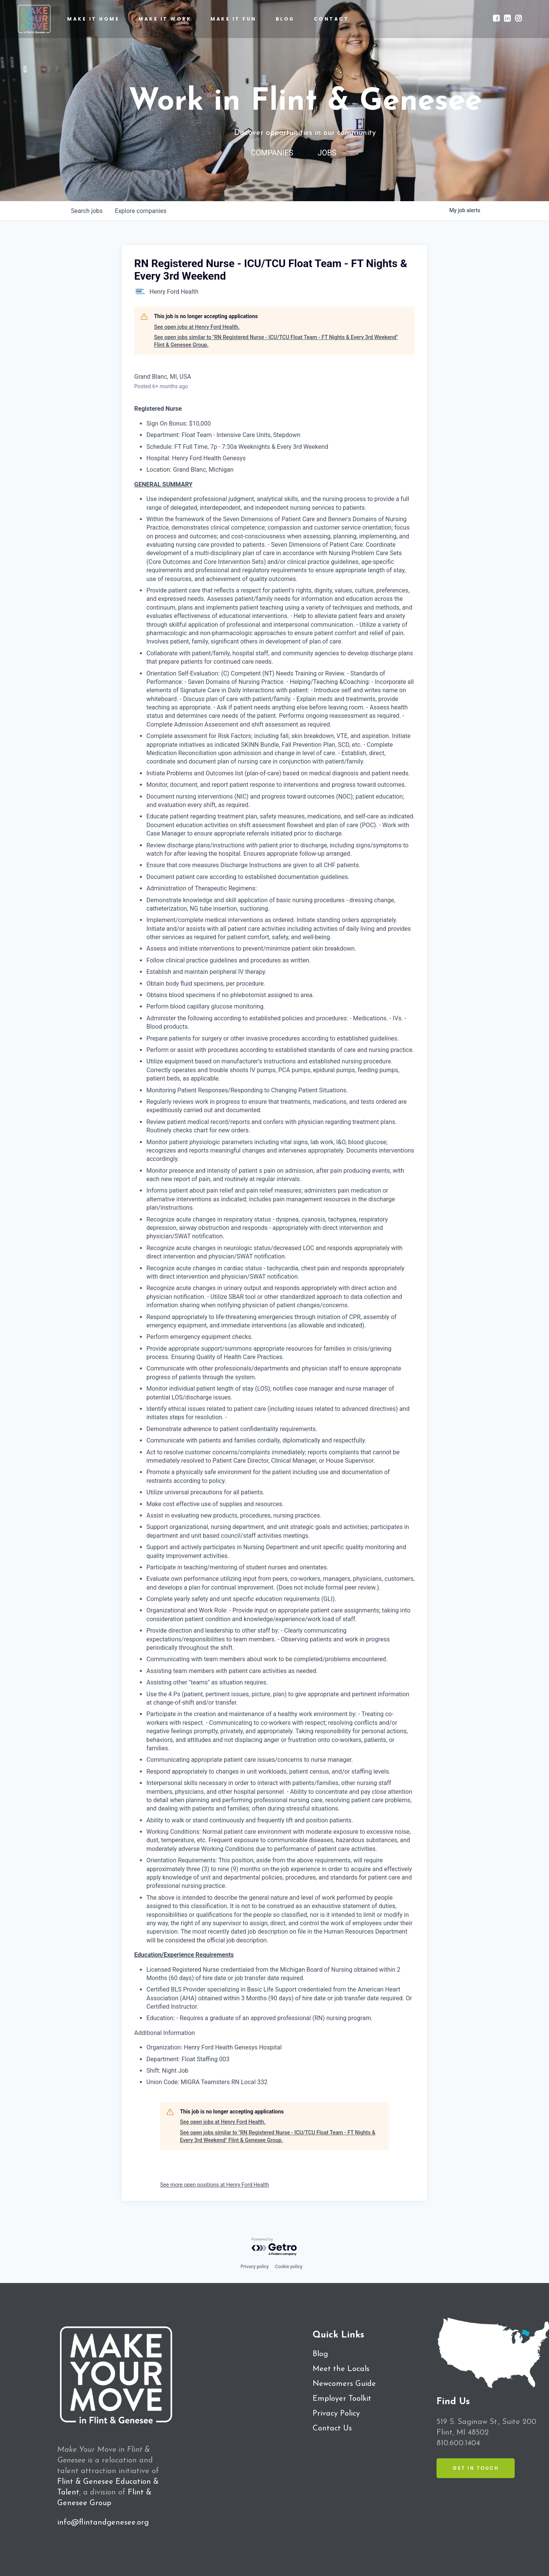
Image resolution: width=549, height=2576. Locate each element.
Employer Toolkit (342, 2399)
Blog (320, 2354)
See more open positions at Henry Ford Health (214, 2185)
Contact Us (332, 2428)
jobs (87, 211)
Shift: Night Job (167, 2070)
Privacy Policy (336, 2414)
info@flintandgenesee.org (103, 2522)
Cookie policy (288, 2266)
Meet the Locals (341, 2369)
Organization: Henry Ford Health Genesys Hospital (214, 2047)
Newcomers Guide (344, 2384)
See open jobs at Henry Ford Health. (196, 327)
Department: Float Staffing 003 (188, 2059)
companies (140, 211)
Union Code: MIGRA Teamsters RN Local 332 (207, 2082)
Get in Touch (476, 2468)
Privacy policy (255, 2266)
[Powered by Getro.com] (274, 2247)
